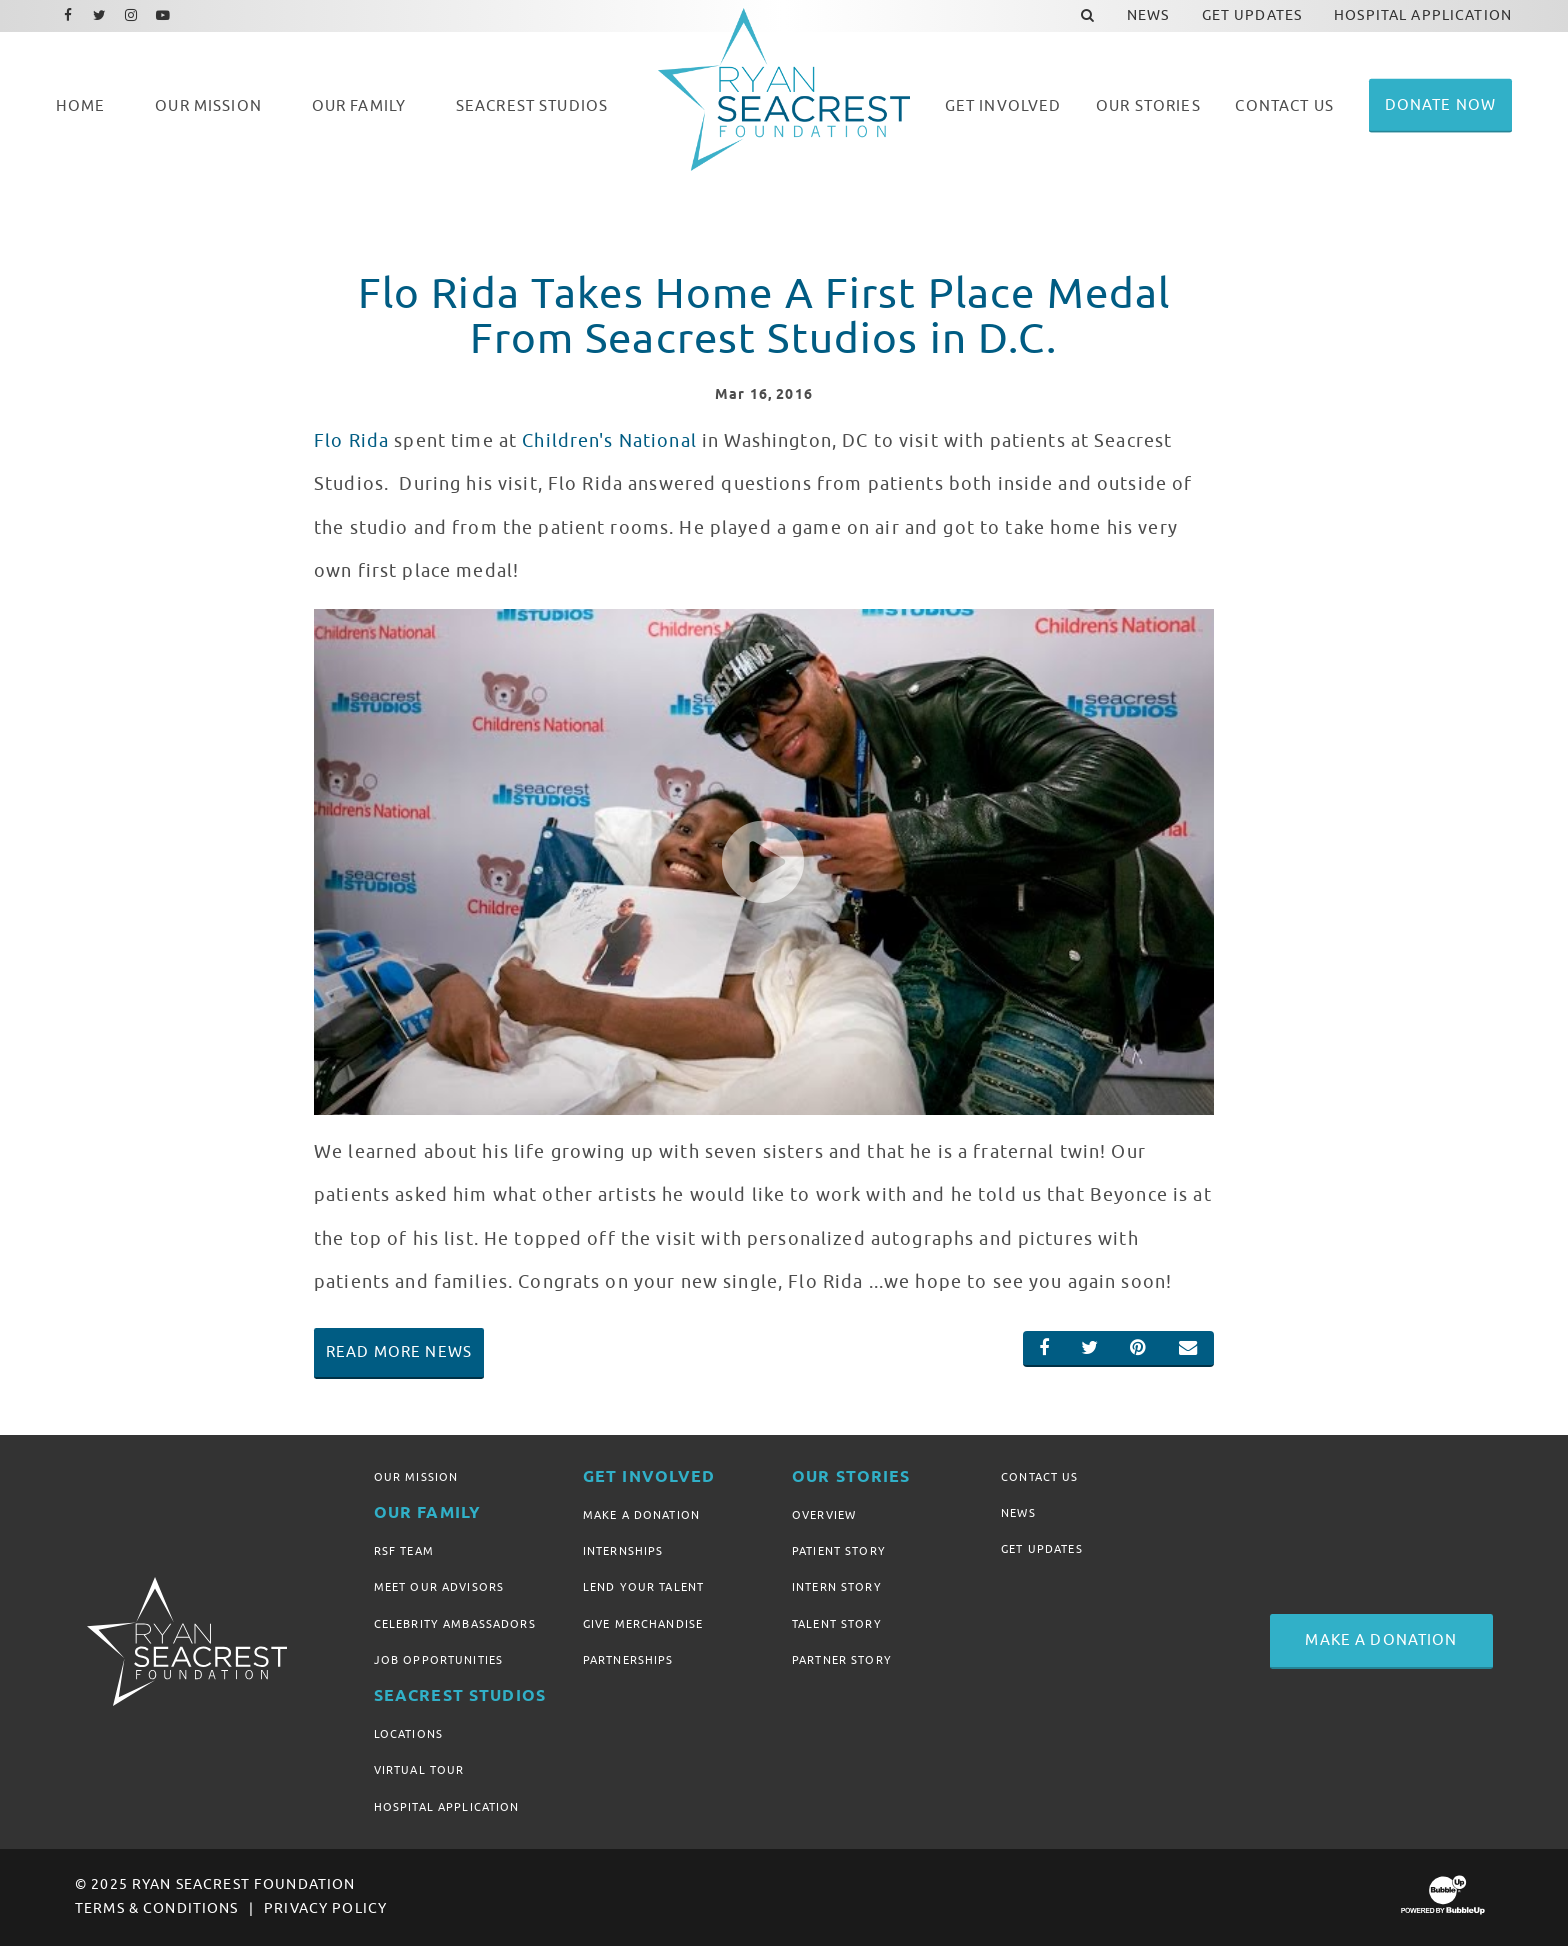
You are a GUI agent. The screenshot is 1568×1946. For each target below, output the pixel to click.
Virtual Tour (419, 1770)
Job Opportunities (438, 1660)
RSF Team (404, 1551)
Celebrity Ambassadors (455, 1624)
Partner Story (842, 1660)
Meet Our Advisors (439, 1587)
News (1018, 1513)
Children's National (609, 441)
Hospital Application (447, 1807)
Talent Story (837, 1624)
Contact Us (1039, 1477)
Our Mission (416, 1477)
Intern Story (837, 1587)
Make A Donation (641, 1515)
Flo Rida (351, 441)
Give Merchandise (643, 1624)
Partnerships (628, 1660)
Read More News (399, 1352)
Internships (623, 1551)
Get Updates (1042, 1549)
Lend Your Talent (643, 1587)
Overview (824, 1515)
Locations (408, 1734)
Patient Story (839, 1551)
